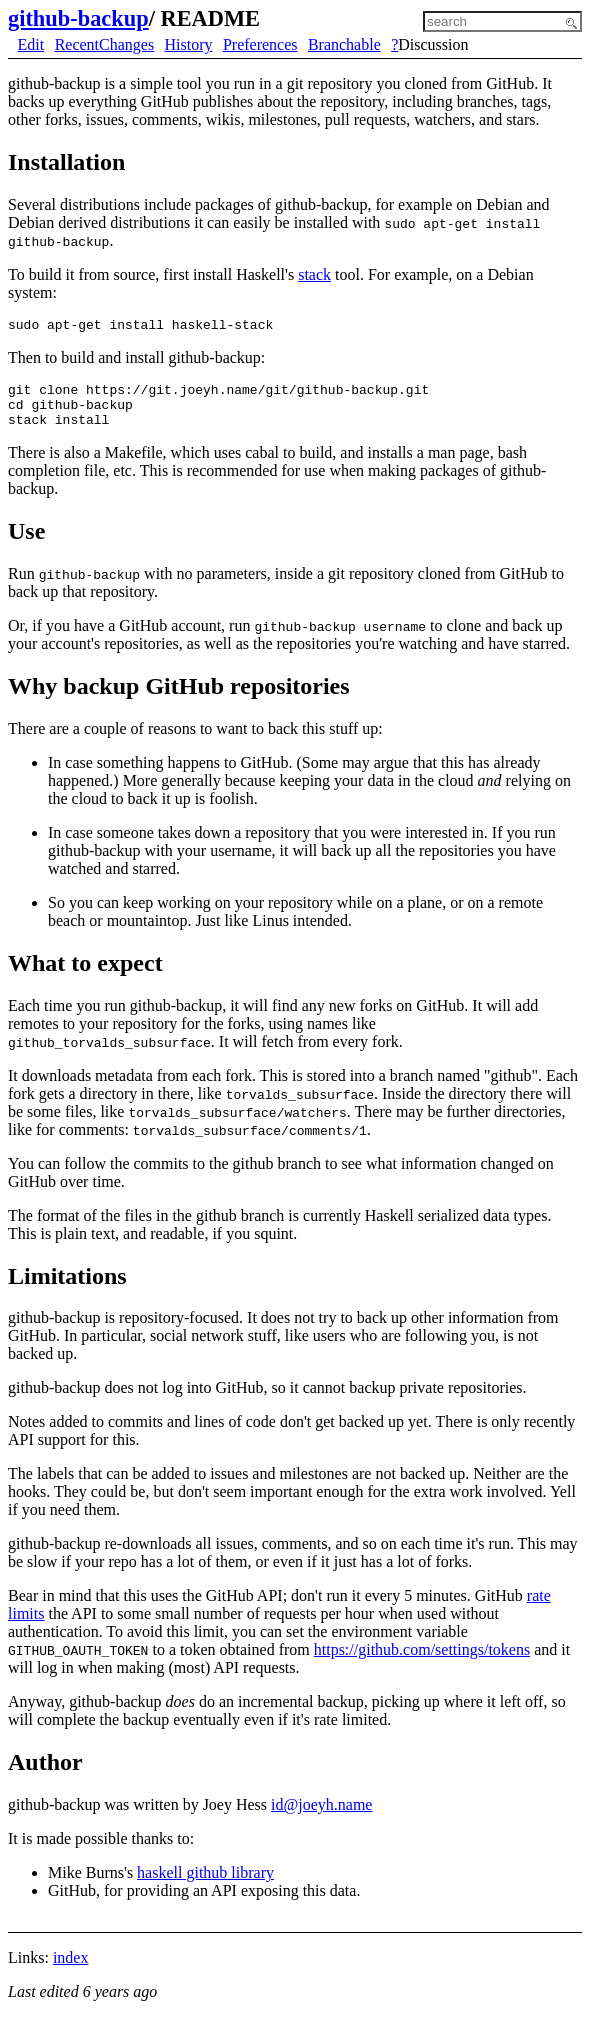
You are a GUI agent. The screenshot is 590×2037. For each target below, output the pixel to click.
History (189, 44)
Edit (31, 44)
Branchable (344, 44)
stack (314, 274)
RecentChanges (105, 44)
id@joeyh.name (321, 1816)
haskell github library (205, 1884)
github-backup (78, 18)
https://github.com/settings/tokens (422, 1661)
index (71, 1969)
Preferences (260, 44)
